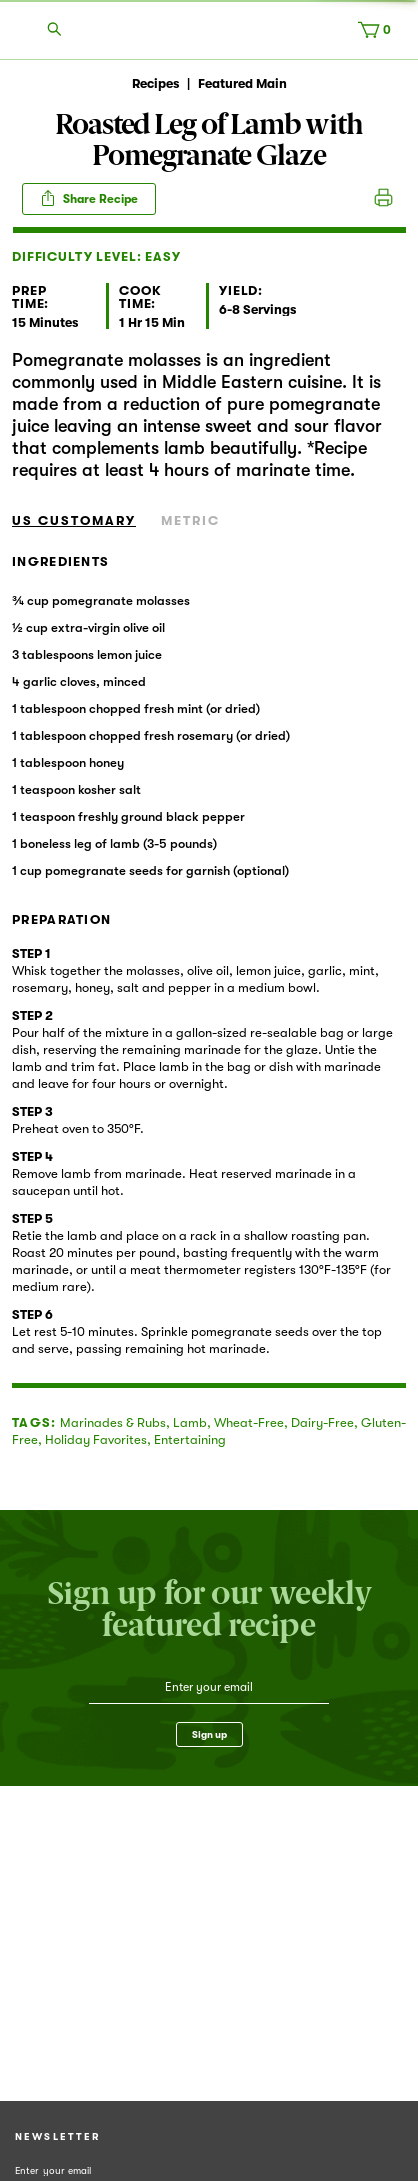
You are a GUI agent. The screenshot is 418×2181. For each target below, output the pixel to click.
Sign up (209, 1734)
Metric (190, 520)
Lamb (190, 1422)
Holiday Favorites (96, 1439)
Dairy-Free (322, 1422)
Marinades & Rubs (113, 1422)
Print (383, 199)
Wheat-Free (249, 1422)
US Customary (74, 520)
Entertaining (190, 1439)
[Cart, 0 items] (379, 34)
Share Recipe (89, 198)
